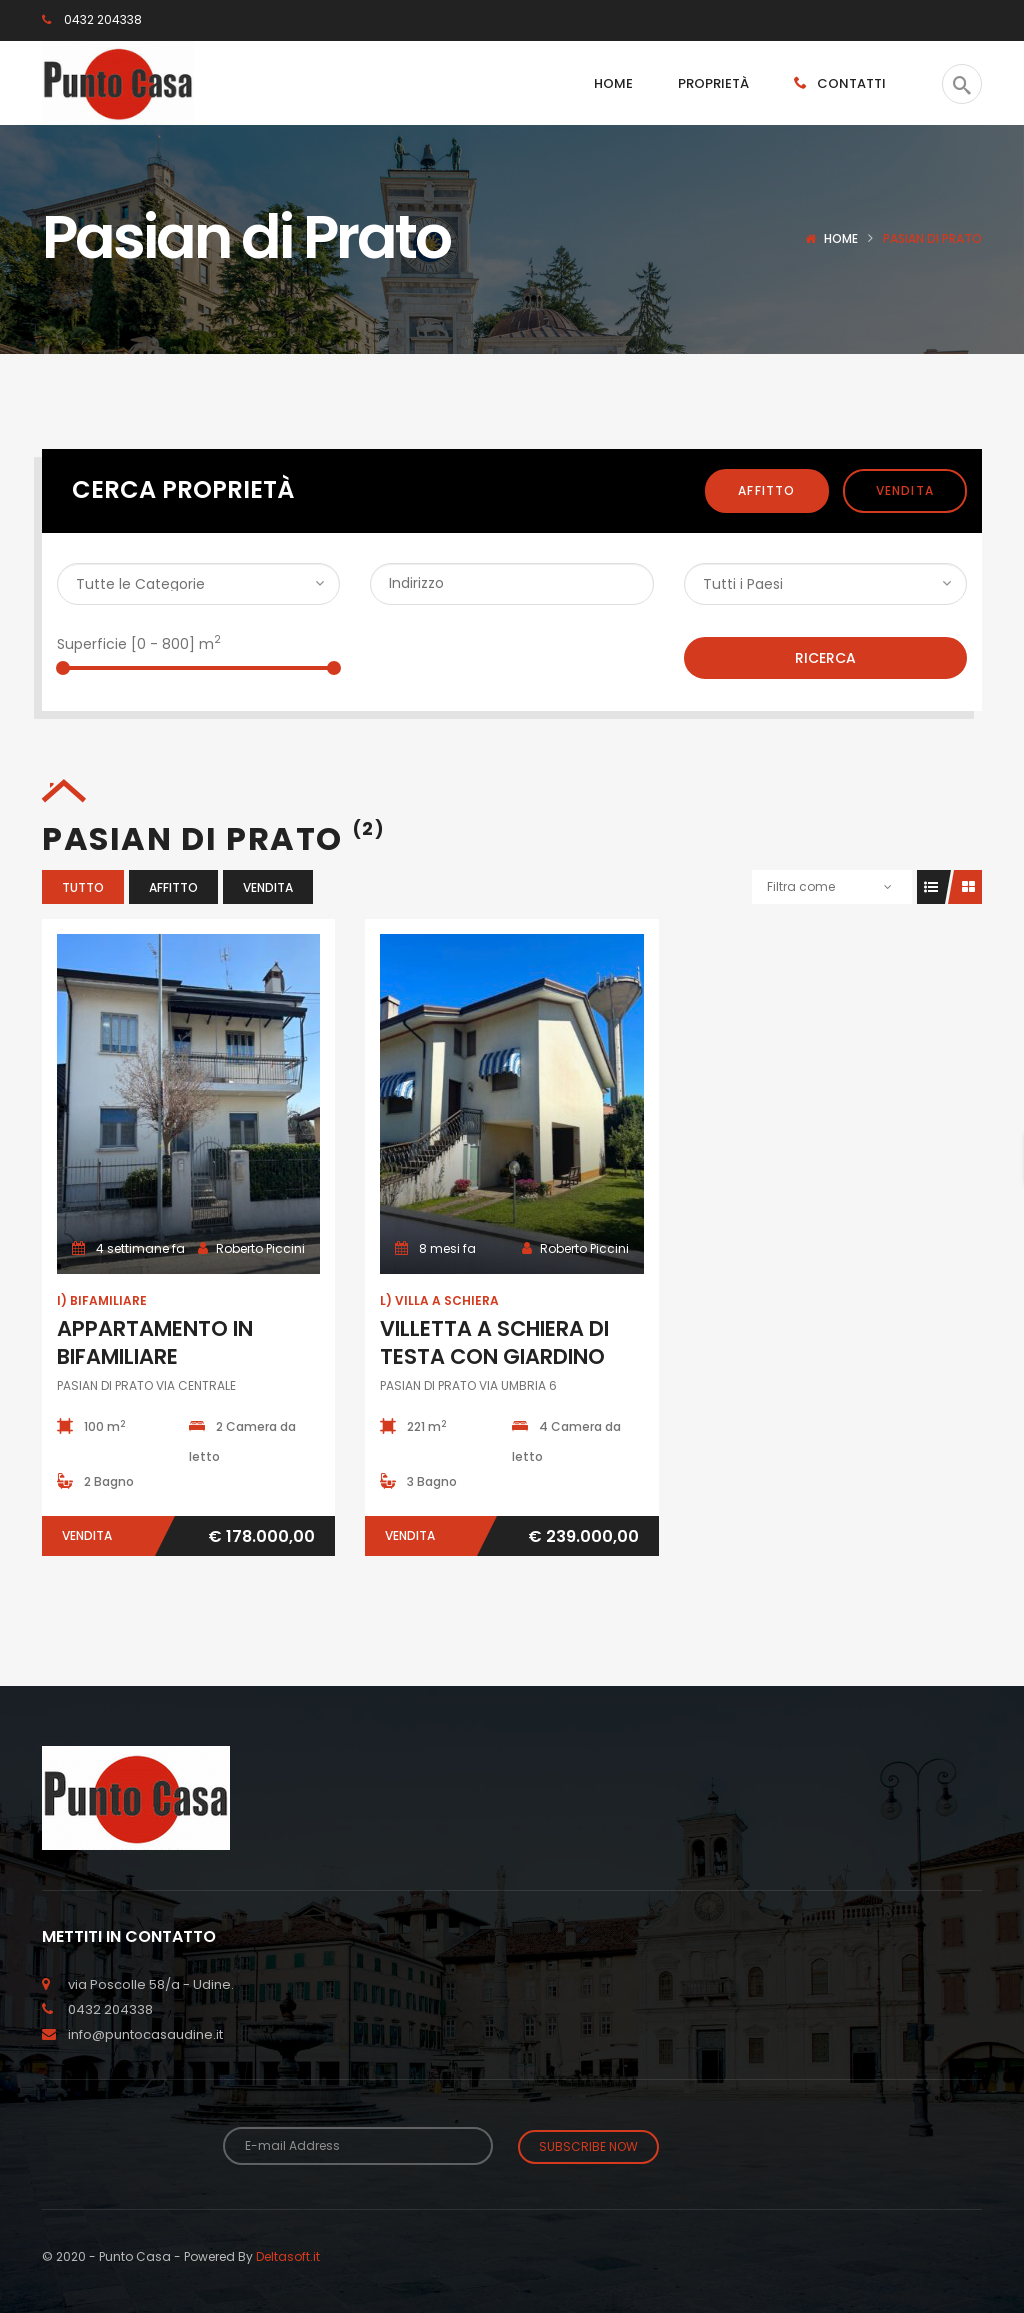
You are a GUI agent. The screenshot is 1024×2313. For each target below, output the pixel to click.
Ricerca (825, 658)
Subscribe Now (588, 2146)
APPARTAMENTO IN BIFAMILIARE (155, 1342)
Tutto (83, 887)
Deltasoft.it (288, 2252)
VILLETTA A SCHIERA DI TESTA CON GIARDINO (494, 1342)
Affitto (766, 490)
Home (841, 238)
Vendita (905, 490)
